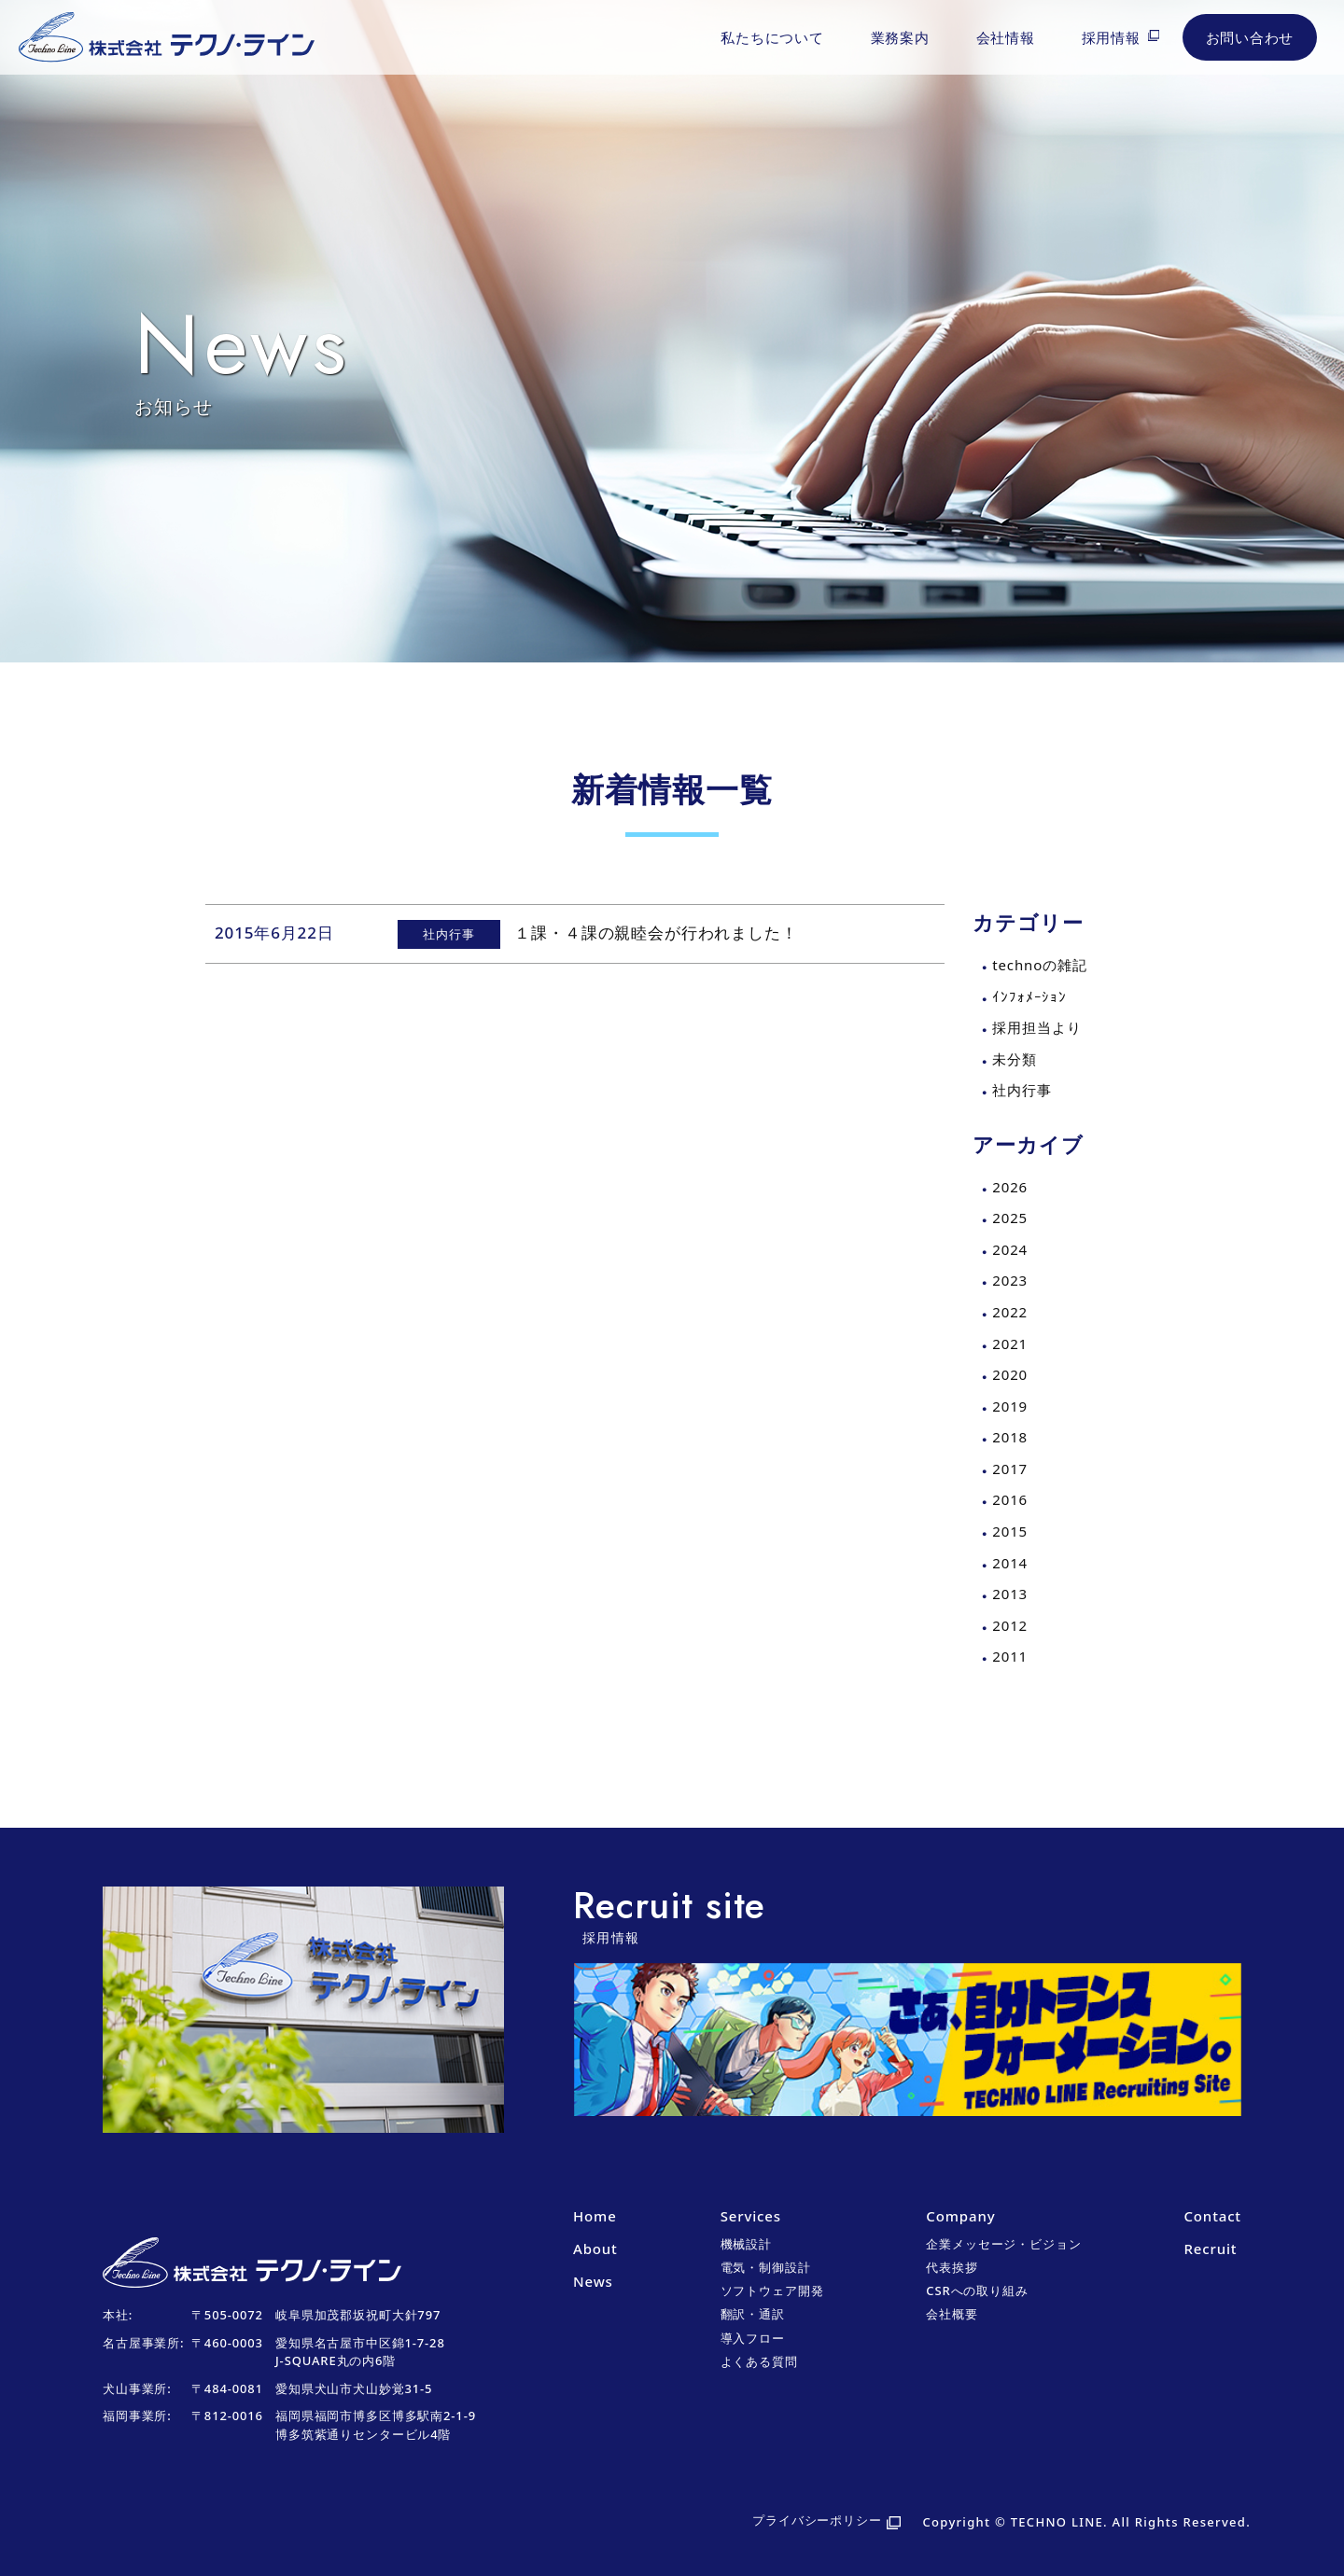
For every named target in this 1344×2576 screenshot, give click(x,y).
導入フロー (753, 2338)
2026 (1010, 1186)
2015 (1010, 1531)
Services (751, 2216)
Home (595, 2216)
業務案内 (900, 37)
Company (960, 2216)
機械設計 (746, 2243)
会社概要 (951, 2313)
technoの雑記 (1039, 964)
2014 (1010, 1562)
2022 (1010, 1311)
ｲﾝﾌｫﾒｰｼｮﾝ (1029, 996)
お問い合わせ (1250, 37)
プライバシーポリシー (817, 2520)
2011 (1010, 1656)
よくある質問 (759, 2361)
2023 (1010, 1280)
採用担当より (1036, 1027)
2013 (1010, 1593)
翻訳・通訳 (753, 2313)
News (593, 2281)
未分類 (1014, 1059)
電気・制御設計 (766, 2267)
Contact (1211, 2216)
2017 (1010, 1468)
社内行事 (1021, 1089)
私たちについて (772, 37)
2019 (1010, 1406)
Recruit (1210, 2248)
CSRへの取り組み (977, 2290)
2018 (1010, 1436)
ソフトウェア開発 (772, 2290)
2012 (1010, 1625)
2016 (1010, 1499)
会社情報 (1005, 37)
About (595, 2248)
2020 (1010, 1374)
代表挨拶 (951, 2267)
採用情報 (1111, 37)
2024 (1010, 1249)
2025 (1010, 1217)
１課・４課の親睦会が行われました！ (655, 932)
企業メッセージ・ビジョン (1003, 2243)
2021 (1010, 1343)
